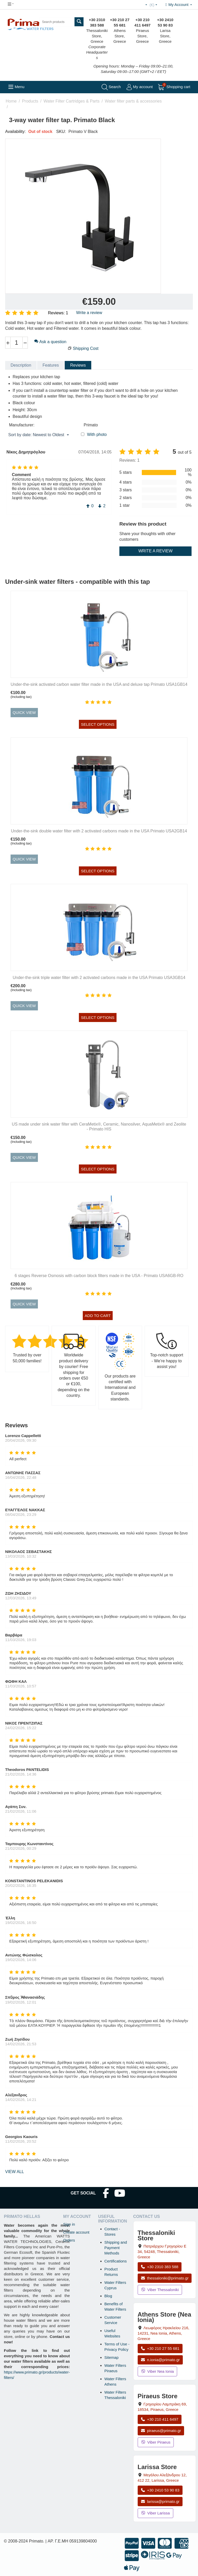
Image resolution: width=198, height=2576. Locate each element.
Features (51, 365)
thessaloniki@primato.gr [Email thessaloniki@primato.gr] (165, 2278)
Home (11, 101)
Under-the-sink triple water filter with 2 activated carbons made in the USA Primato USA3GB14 (99, 977)
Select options (97, 724)
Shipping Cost (85, 348)
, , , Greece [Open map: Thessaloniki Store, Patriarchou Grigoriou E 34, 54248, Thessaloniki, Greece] (162, 2251)
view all (14, 2171)
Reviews (78, 365)
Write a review (89, 312)
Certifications (115, 2261)
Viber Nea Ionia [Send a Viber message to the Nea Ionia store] (157, 2371)
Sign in (69, 2224)
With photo (96, 434)
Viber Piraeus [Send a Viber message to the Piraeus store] (156, 2442)
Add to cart (98, 1315)
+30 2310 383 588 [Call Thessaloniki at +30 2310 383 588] (159, 2267)
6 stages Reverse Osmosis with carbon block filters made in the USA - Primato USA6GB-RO (99, 1275)
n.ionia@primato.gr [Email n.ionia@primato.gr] (160, 2360)
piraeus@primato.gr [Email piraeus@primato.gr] (161, 2430)
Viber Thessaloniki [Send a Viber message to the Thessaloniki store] (160, 2289)
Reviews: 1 (58, 313)
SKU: (61, 131)
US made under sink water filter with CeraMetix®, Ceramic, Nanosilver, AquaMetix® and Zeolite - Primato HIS (99, 1126)
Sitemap (111, 2357)
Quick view (24, 712)
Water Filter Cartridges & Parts (72, 101)
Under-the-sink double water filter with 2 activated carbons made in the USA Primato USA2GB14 (99, 831)
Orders (69, 2240)
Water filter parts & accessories (133, 101)
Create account (76, 2232)
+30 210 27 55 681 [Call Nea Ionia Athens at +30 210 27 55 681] (160, 2348)
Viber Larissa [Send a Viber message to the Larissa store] (155, 2513)
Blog (108, 2296)
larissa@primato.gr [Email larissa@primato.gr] (160, 2501)
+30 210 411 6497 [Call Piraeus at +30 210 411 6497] (159, 2419)
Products (30, 101)
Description (21, 365)
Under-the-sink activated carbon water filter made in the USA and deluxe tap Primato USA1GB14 (99, 684)
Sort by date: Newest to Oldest (38, 435)
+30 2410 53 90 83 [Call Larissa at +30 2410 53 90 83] (160, 2490)
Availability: (15, 131)
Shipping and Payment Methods (115, 2247)
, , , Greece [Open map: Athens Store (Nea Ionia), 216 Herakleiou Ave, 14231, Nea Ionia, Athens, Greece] (163, 2333)
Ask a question (50, 342)
